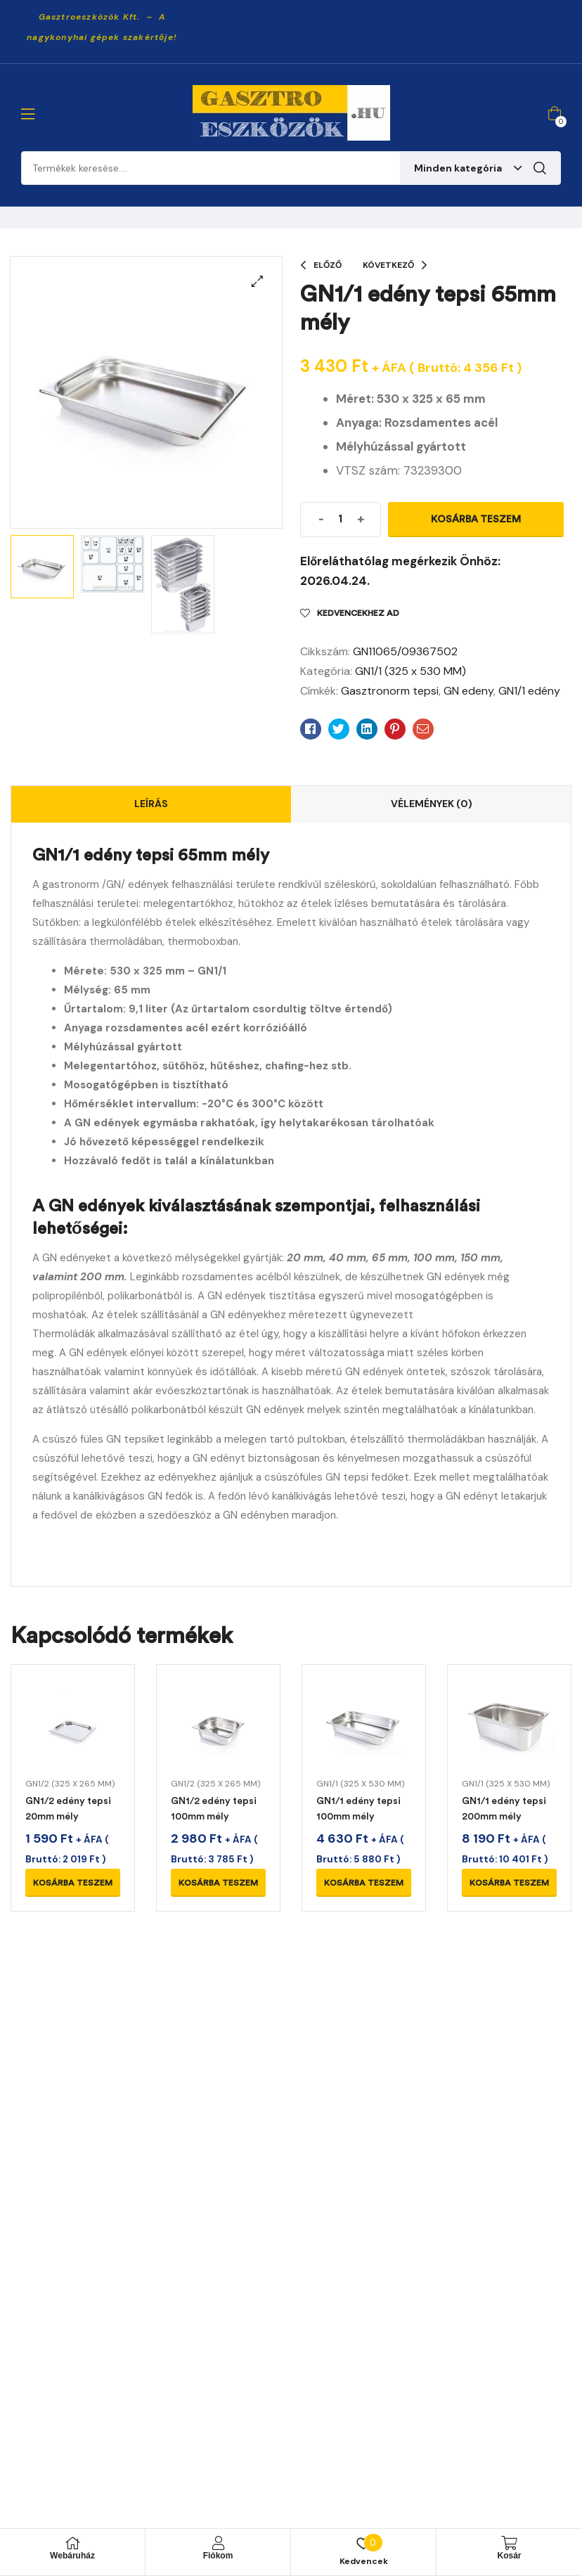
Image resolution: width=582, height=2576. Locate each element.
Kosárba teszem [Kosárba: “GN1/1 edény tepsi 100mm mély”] (363, 1883)
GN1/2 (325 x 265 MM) (70, 1783)
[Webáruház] (72, 2543)
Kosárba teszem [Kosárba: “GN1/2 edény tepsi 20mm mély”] (72, 1883)
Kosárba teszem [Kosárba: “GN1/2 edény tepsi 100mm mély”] (218, 1883)
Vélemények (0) (431, 803)
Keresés (540, 168)
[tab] (151, 804)
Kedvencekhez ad (358, 613)
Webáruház (72, 2556)
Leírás (151, 803)
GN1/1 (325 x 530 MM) (410, 671)
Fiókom (218, 2556)
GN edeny (468, 690)
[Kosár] (510, 2543)
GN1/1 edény (529, 690)
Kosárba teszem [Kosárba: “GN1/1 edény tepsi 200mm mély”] (509, 1883)
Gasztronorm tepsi (390, 690)
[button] (257, 281)
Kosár (509, 2556)
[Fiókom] (218, 2543)
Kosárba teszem (476, 519)
